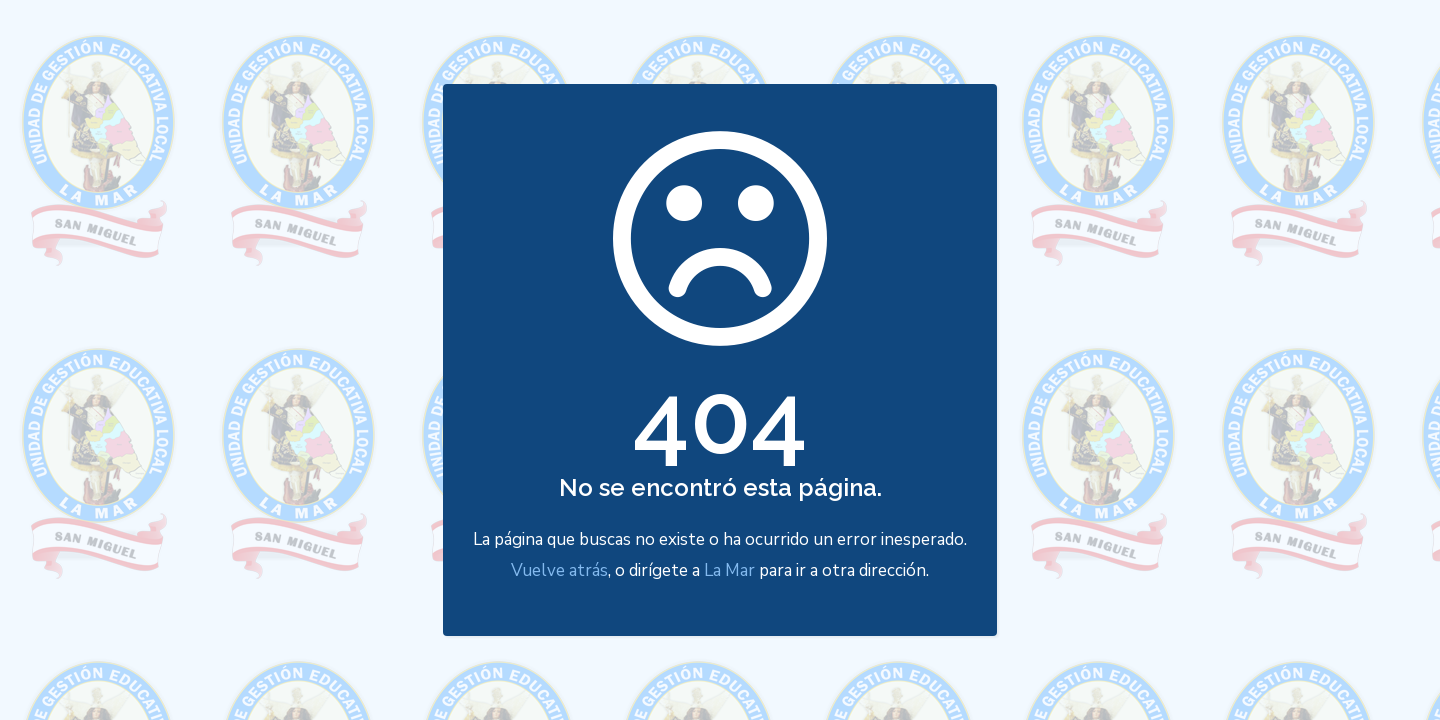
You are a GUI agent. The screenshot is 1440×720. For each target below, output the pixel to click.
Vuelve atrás (559, 570)
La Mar (729, 570)
